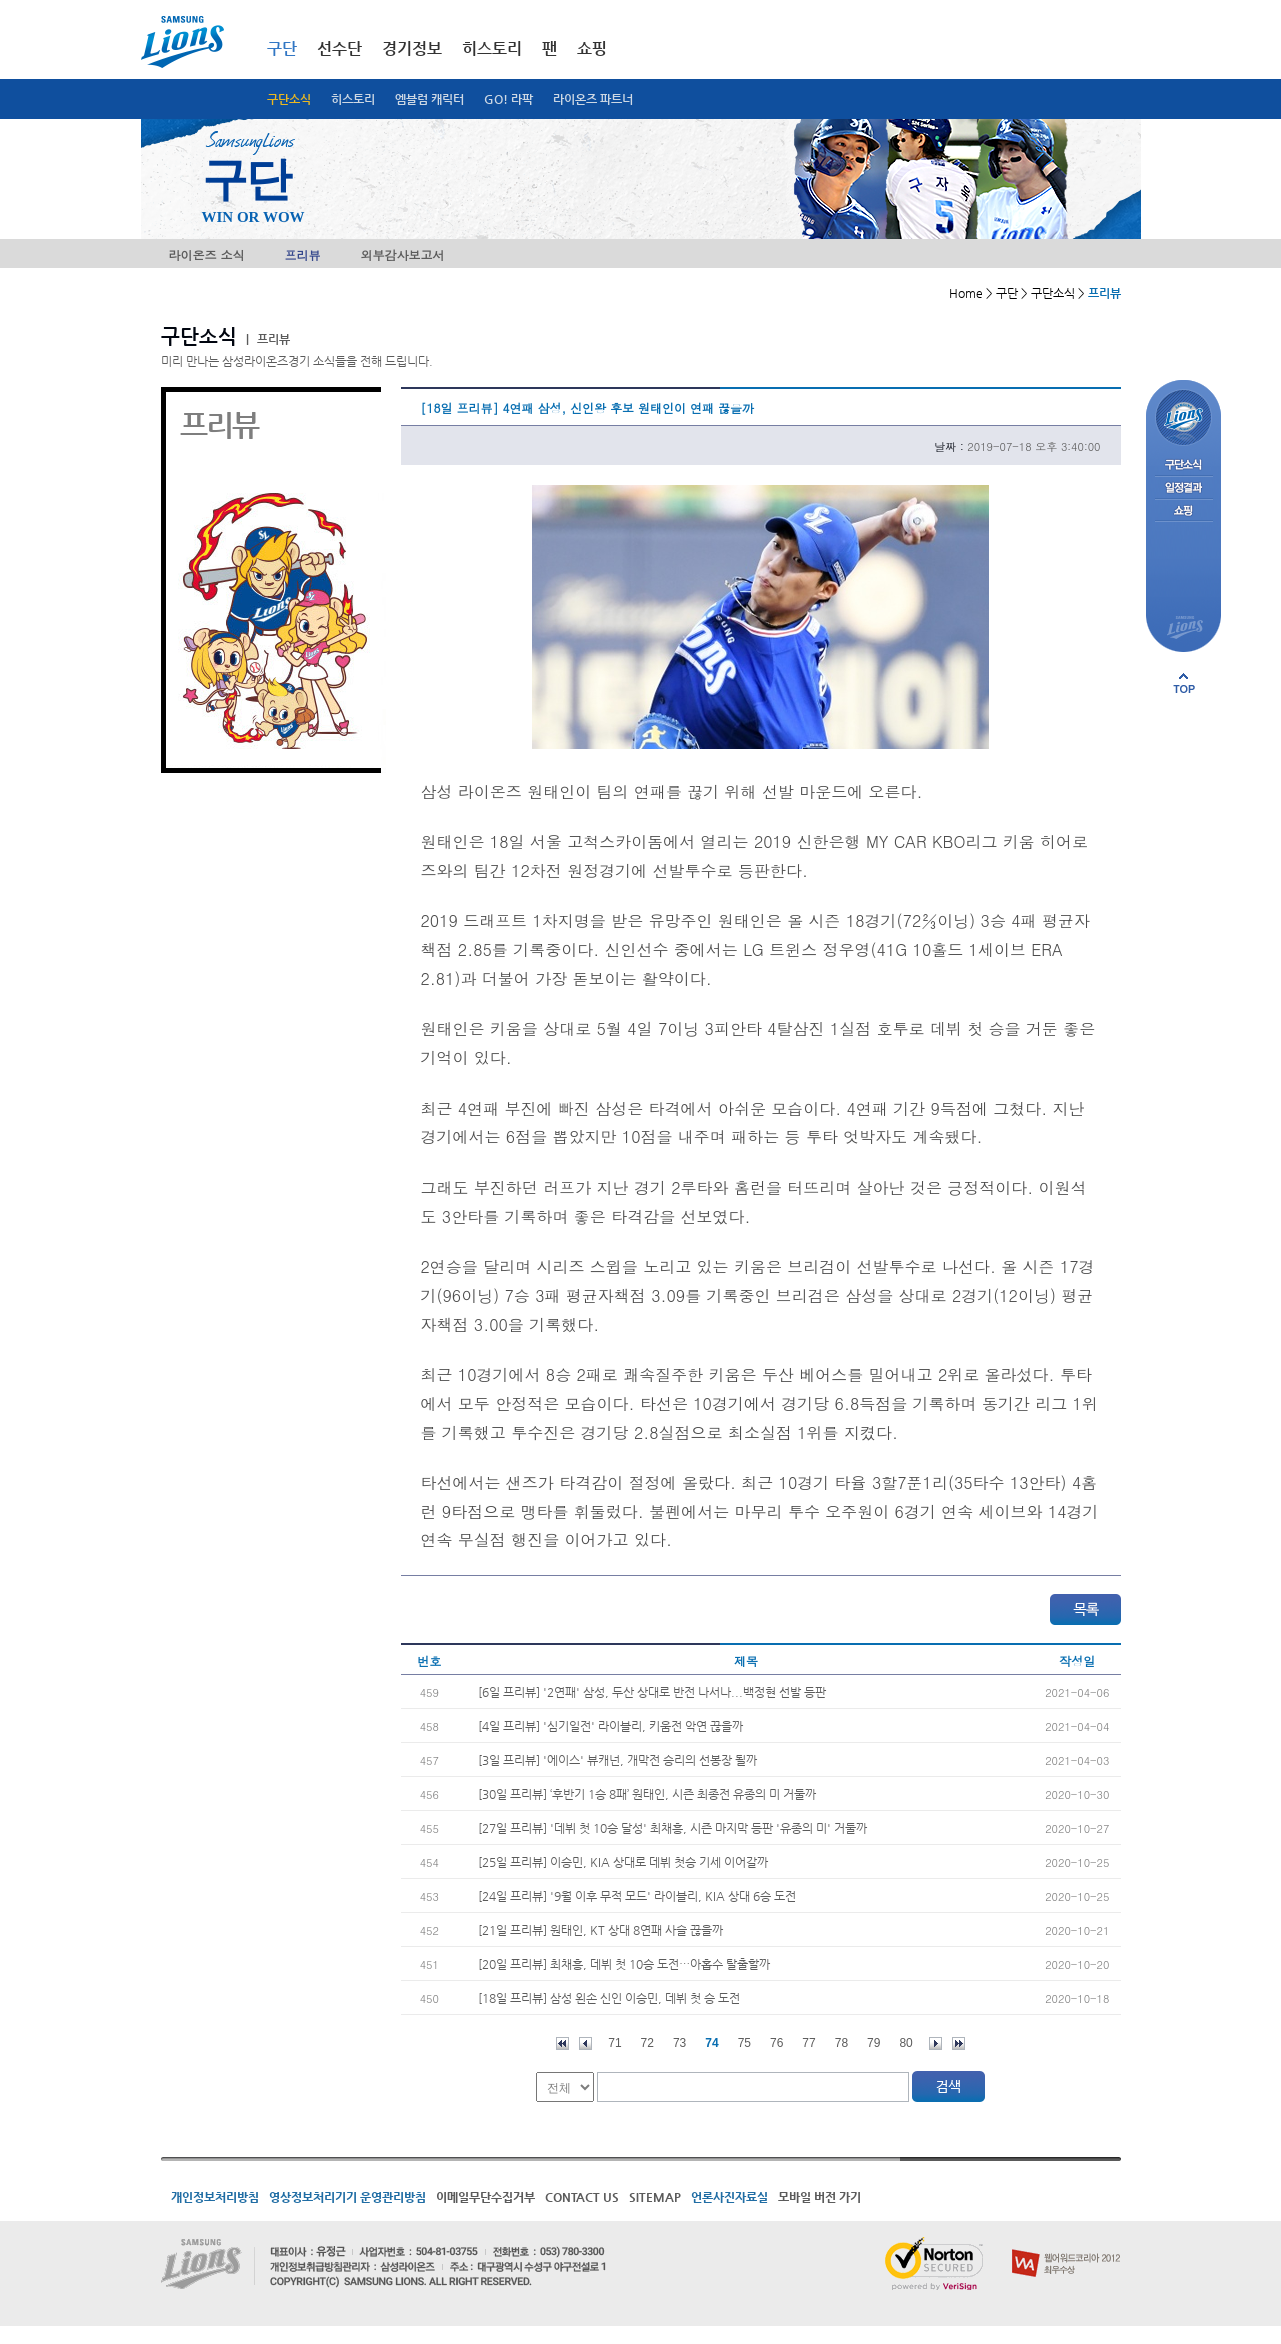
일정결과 (1183, 488)
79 (873, 2043)
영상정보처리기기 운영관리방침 (347, 2197)
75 (744, 2043)
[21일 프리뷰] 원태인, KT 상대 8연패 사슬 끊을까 (600, 1930)
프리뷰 (303, 254)
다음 (935, 2043)
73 (679, 2043)
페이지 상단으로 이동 (1184, 683)
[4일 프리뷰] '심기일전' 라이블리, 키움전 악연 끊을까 (610, 1726)
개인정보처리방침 (215, 2197)
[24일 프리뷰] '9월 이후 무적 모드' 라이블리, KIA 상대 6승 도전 (637, 1896)
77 (808, 2043)
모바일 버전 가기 (819, 2197)
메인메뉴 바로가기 (0, 0)
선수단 (339, 48)
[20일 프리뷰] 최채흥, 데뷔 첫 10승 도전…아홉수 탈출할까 (624, 1964)
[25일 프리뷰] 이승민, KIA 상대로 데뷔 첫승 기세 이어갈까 (623, 1862)
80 (905, 2043)
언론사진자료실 (729, 2197)
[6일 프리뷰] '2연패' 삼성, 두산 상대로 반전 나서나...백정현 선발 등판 (652, 1692)
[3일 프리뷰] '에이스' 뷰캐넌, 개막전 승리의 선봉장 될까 (617, 1760)
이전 (585, 2043)
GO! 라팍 (508, 99)
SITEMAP (655, 2197)
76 (776, 2043)
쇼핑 (592, 48)
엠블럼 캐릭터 (429, 99)
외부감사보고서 (403, 254)
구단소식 (289, 99)
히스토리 (353, 99)
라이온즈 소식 (207, 254)
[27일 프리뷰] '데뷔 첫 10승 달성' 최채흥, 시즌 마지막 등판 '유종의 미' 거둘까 (672, 1828)
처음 (562, 2043)
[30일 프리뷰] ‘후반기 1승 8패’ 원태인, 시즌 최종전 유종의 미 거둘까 (647, 1794)
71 (614, 2043)
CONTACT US (582, 2197)
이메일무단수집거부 (485, 2197)
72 (647, 2043)
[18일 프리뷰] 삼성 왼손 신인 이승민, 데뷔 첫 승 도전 (609, 1998)
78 (841, 2043)
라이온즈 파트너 (593, 99)
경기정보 (412, 48)
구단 (282, 48)
